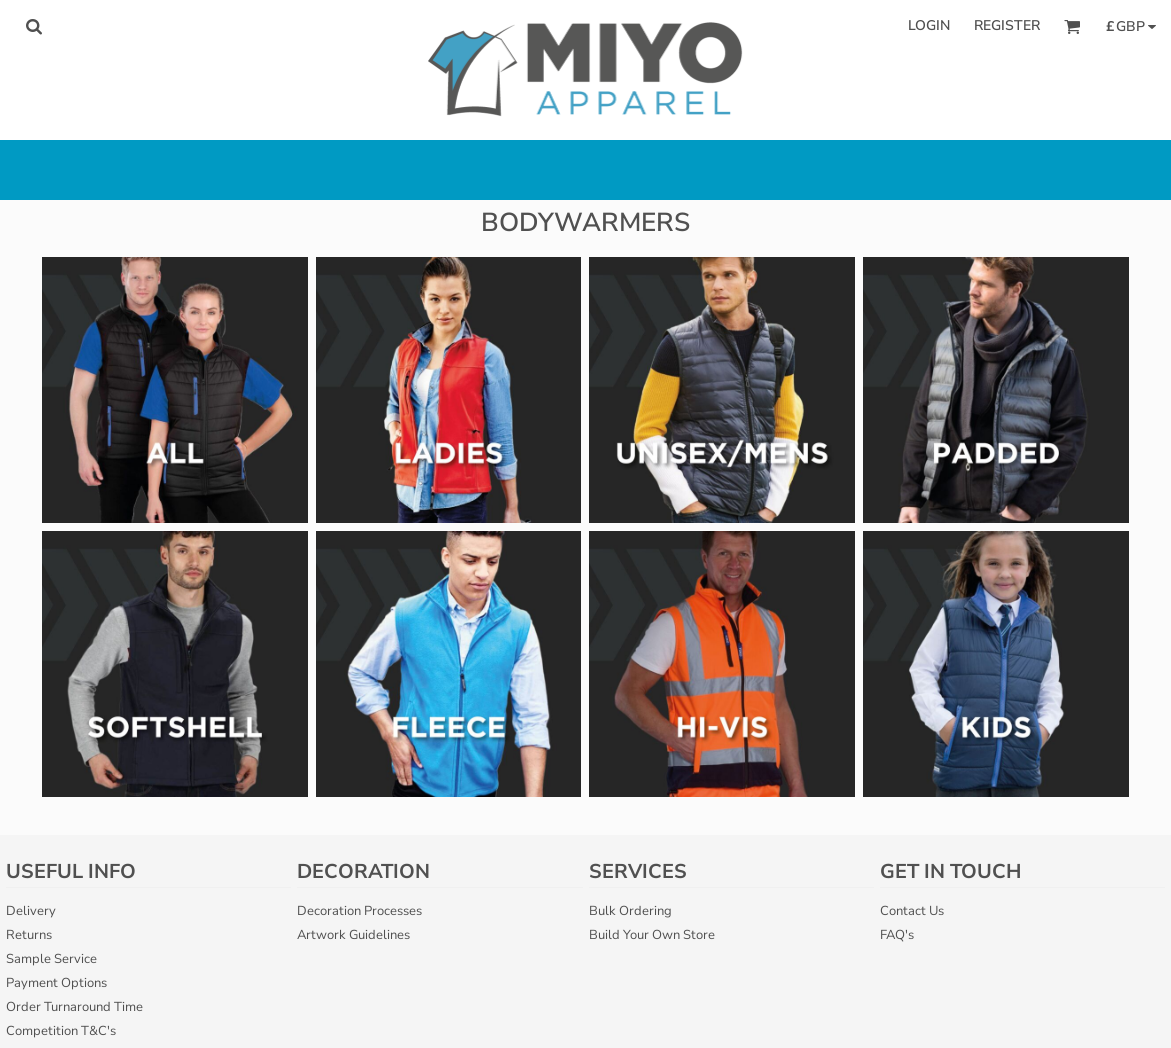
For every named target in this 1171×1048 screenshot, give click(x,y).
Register (1007, 25)
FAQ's (897, 935)
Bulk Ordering (630, 911)
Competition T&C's (61, 1031)
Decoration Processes (359, 911)
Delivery (31, 911)
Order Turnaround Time (74, 1007)
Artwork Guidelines (353, 935)
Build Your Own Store (652, 935)
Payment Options (56, 983)
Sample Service (51, 959)
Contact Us (912, 911)
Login (929, 25)
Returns (29, 935)
